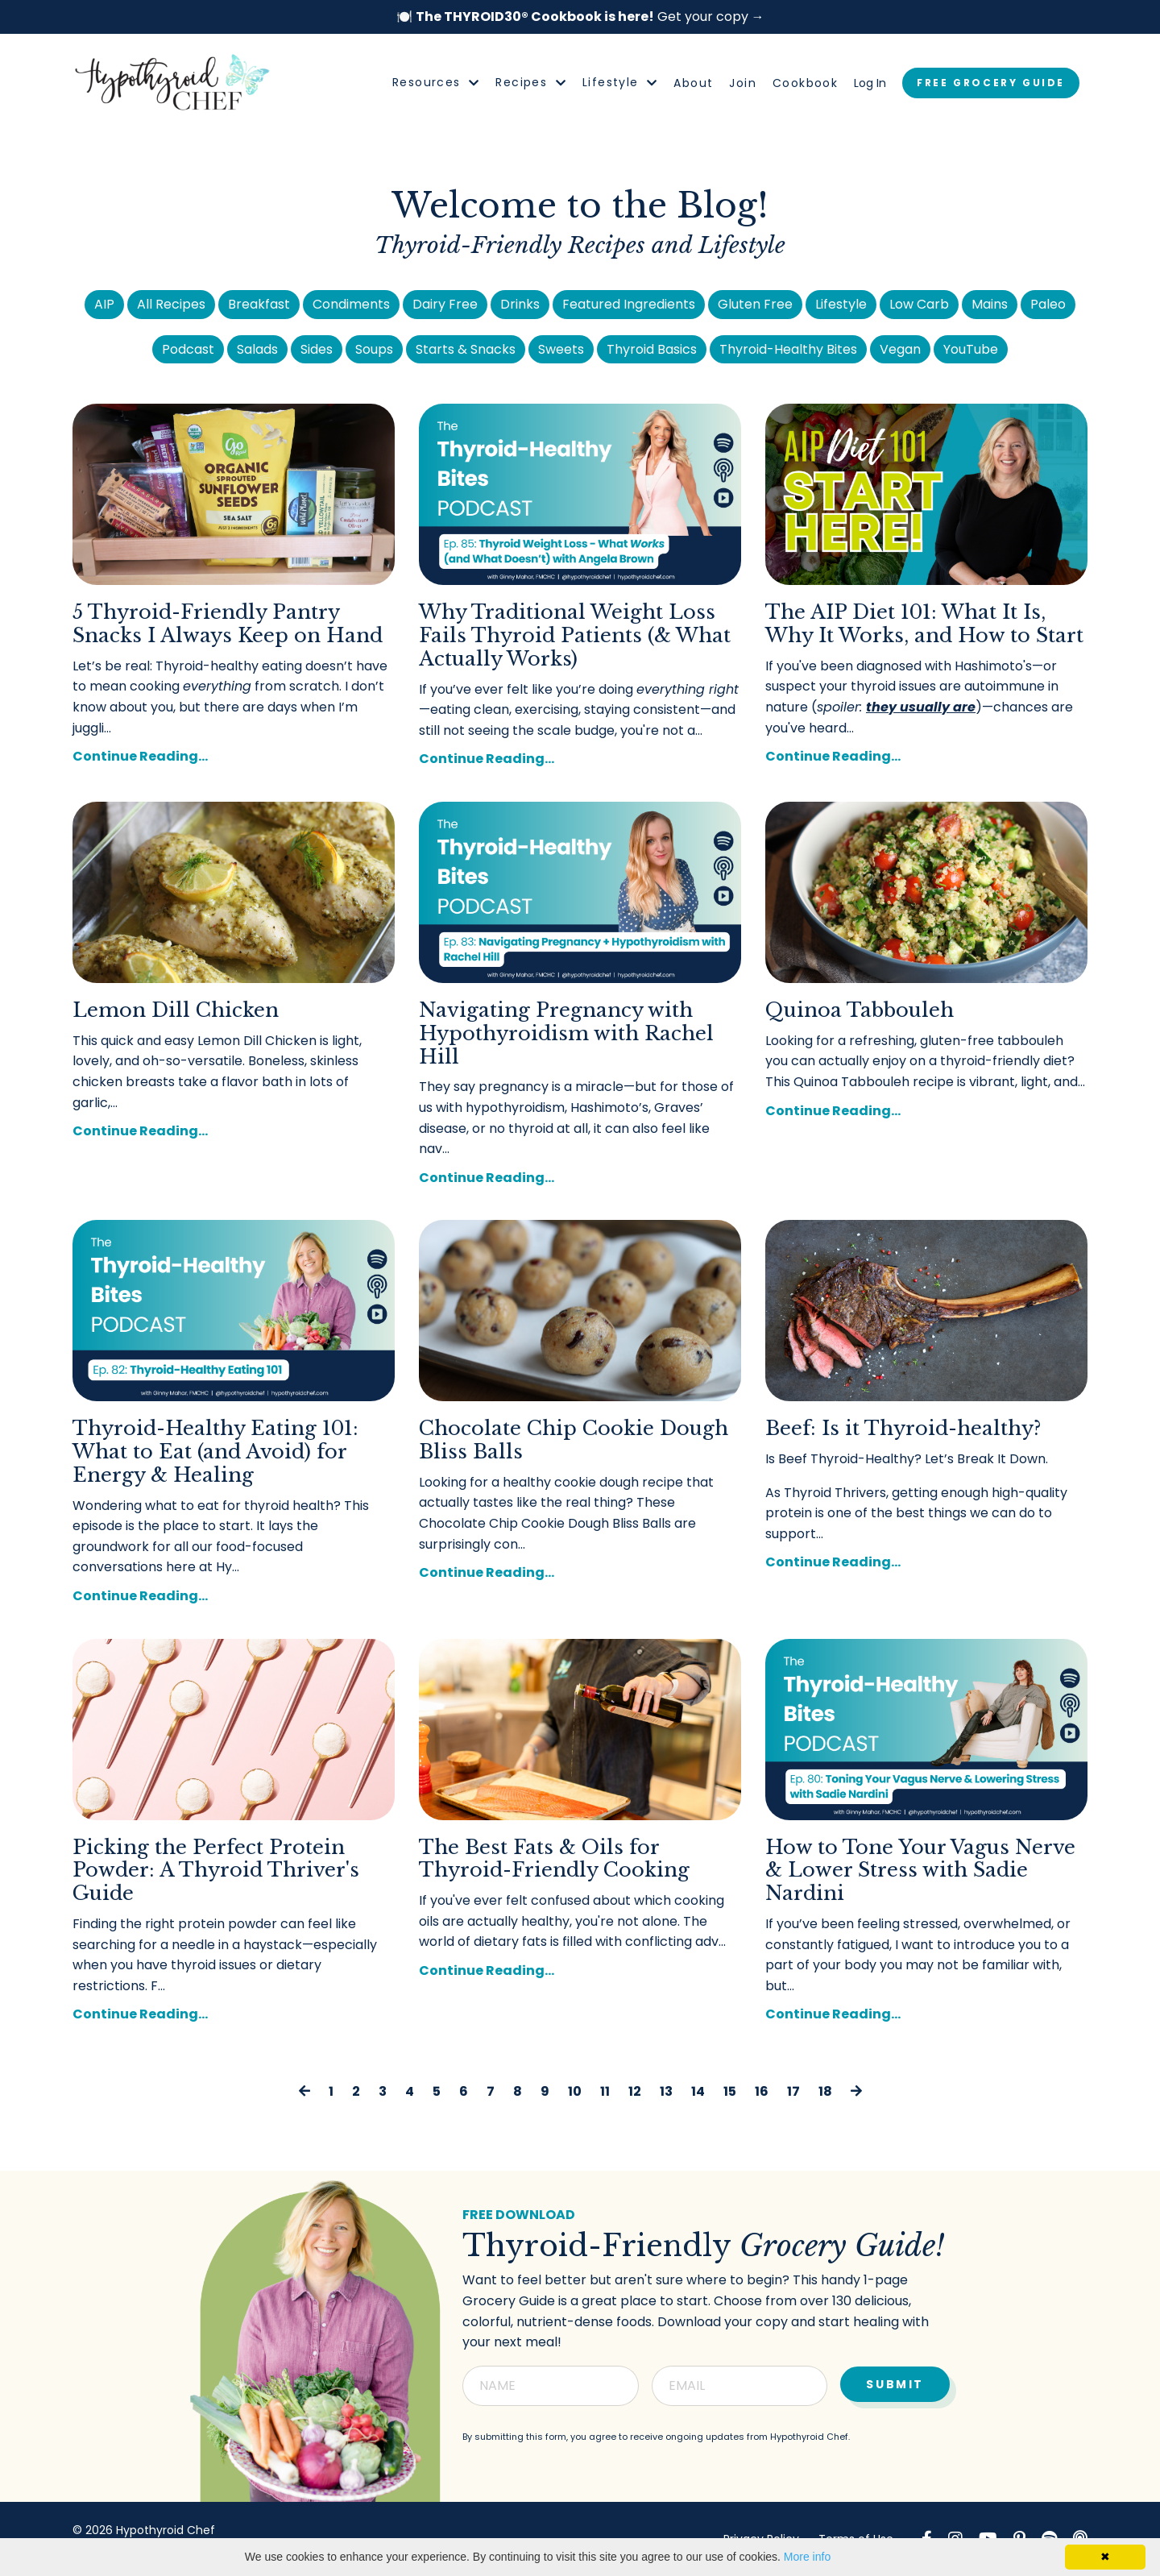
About (693, 83)
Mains (990, 304)
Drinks (520, 304)
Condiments (351, 304)
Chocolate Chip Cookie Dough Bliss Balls (573, 1440)
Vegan (900, 349)
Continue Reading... (140, 756)
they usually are (921, 707)
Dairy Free (445, 304)
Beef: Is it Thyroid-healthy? (903, 1428)
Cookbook (805, 83)
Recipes (530, 82)
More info (807, 2556)
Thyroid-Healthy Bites (788, 349)
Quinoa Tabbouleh (859, 1010)
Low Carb (919, 304)
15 (729, 2091)
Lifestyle (619, 82)
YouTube (970, 349)
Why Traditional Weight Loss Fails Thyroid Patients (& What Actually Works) (575, 635)
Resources (435, 82)
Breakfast (259, 304)
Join (742, 83)
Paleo (1048, 304)
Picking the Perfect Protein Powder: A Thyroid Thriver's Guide (215, 1871)
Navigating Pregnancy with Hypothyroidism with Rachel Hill (566, 1033)
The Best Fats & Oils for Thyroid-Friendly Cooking (554, 1859)
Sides (316, 349)
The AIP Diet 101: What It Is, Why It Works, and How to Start (924, 624)
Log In (870, 83)
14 (698, 2091)
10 (575, 2091)
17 (793, 2091)
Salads (257, 349)
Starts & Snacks (466, 349)
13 (666, 2091)
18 (825, 2091)
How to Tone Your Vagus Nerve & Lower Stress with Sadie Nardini (920, 1871)
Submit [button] (895, 2383)
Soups (374, 349)
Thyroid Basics (652, 349)
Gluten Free (755, 304)
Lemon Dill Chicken (175, 1010)
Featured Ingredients (628, 304)
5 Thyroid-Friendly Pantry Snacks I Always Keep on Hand (227, 624)
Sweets (561, 349)
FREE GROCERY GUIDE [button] (991, 82)
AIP (104, 304)
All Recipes (171, 304)
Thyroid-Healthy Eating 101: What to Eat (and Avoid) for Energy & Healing (215, 1452)
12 (634, 2091)
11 (605, 2091)
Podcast (188, 349)
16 (761, 2091)
